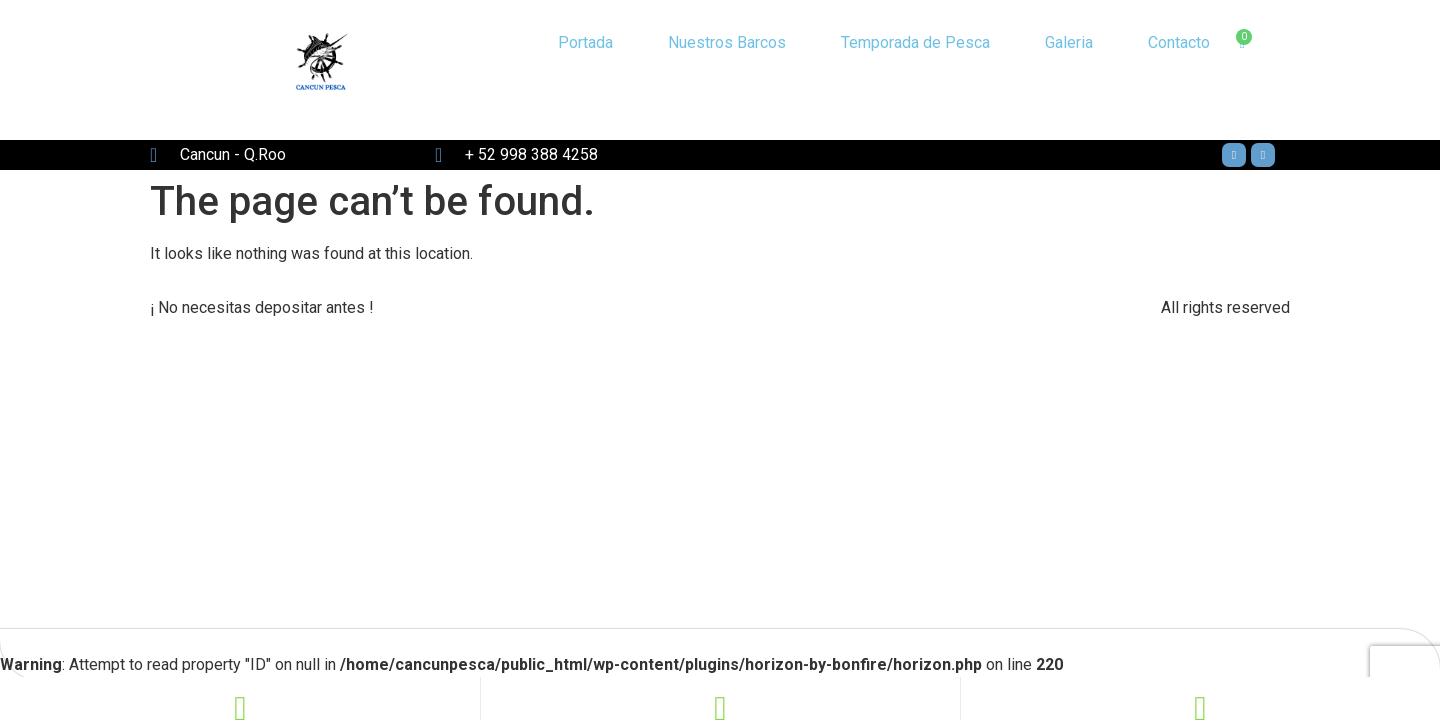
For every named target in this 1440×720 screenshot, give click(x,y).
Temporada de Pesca (915, 42)
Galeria (1069, 42)
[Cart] (1241, 43)
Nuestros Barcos (727, 42)
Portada (585, 42)
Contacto (1179, 42)
